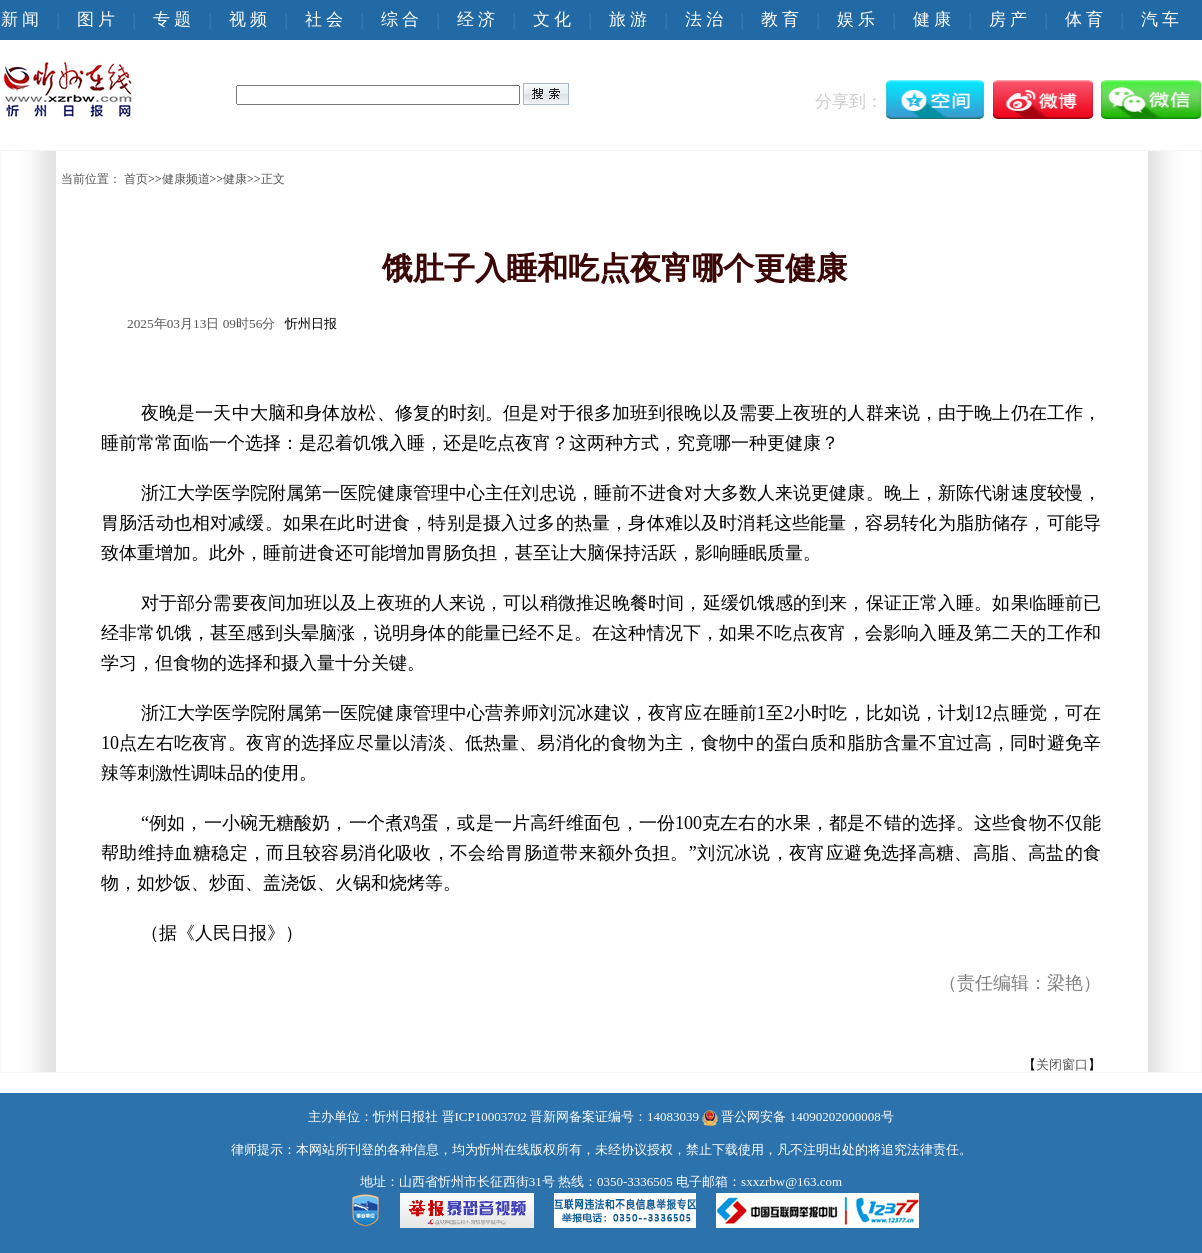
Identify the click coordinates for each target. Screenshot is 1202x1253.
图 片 (96, 19)
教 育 (780, 19)
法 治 (704, 19)
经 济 (476, 19)
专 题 (172, 19)
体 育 (1084, 19)
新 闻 (20, 19)
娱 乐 (856, 19)
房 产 (1008, 19)
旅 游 (628, 19)
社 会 (324, 19)
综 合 (400, 19)
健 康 (932, 19)
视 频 (248, 19)
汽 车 (1160, 19)
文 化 (552, 19)
